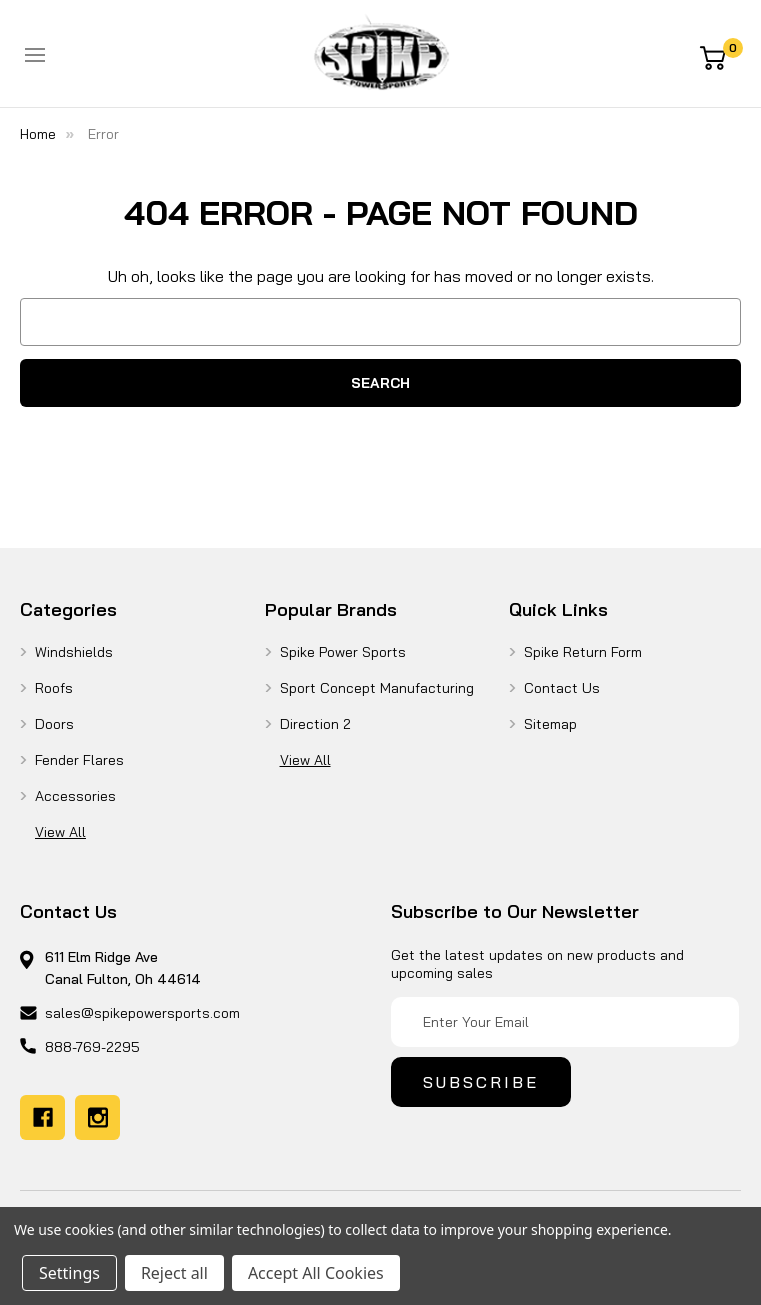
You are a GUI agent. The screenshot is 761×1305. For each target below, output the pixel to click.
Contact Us (562, 688)
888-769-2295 (92, 1047)
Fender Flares (79, 760)
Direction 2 (315, 724)
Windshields (74, 652)
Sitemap (550, 724)
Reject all (174, 1273)
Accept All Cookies (316, 1273)
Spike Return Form (583, 652)
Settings (69, 1273)
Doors (54, 724)
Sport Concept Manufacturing (377, 688)
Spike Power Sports (343, 652)
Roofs (54, 688)
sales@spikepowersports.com (142, 1013)
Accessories (75, 796)
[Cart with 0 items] (720, 56)
